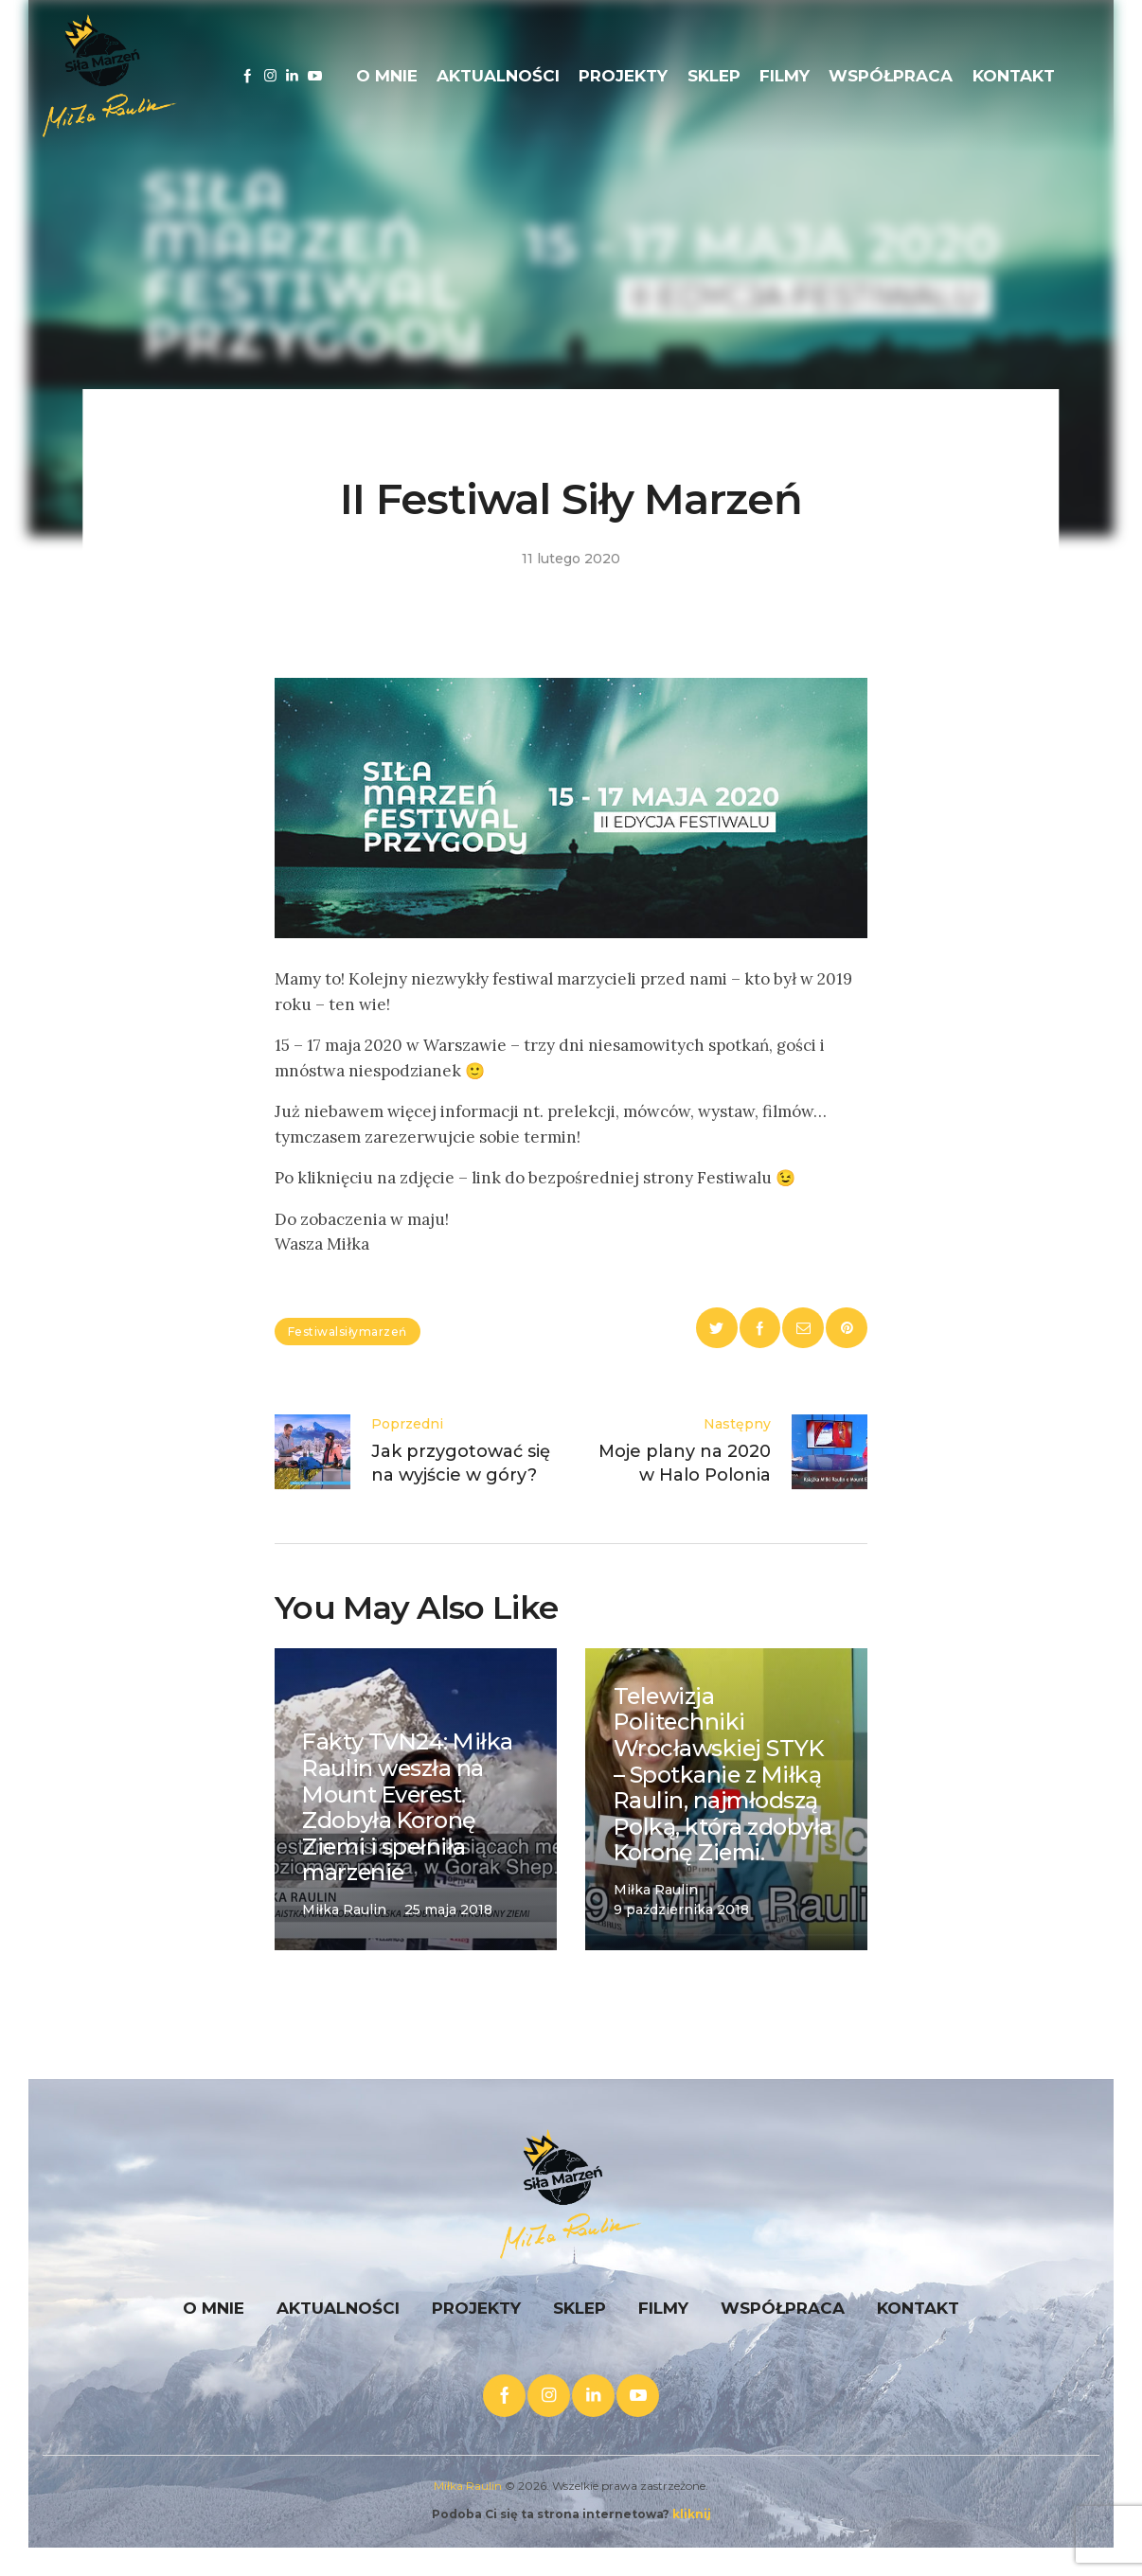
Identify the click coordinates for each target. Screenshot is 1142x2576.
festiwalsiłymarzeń (347, 1331)
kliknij (691, 2514)
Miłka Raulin (468, 2485)
